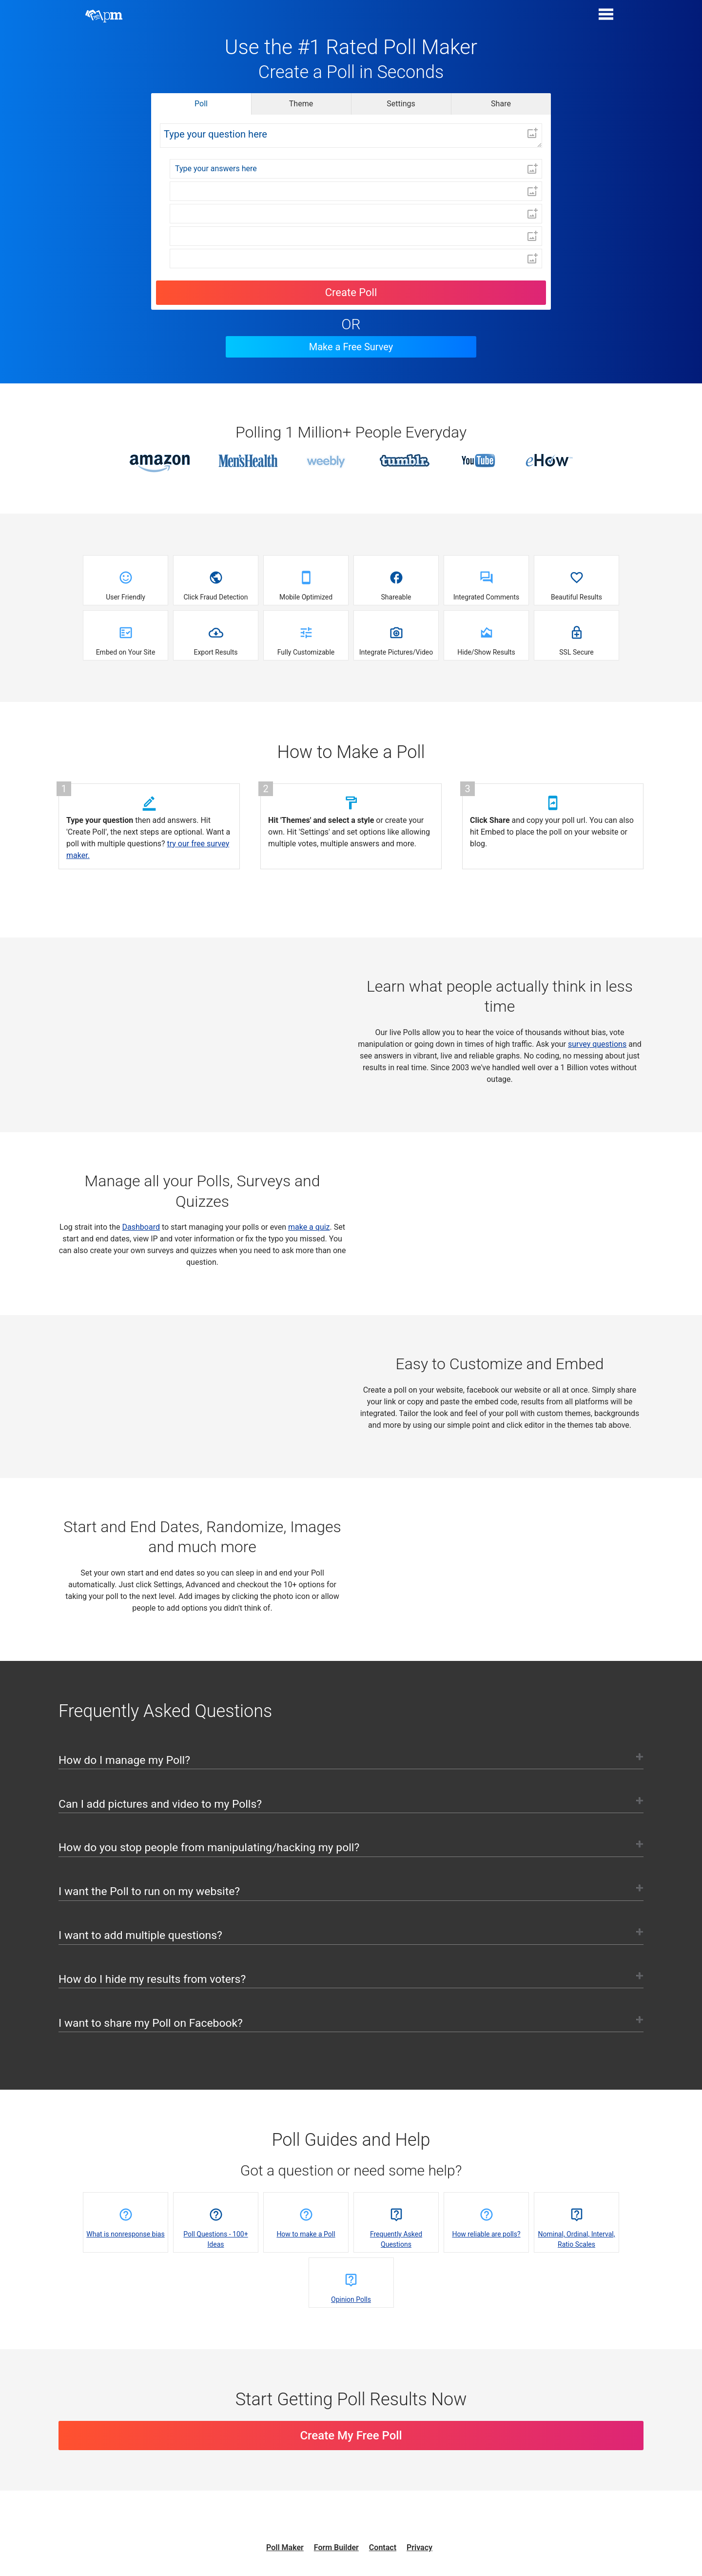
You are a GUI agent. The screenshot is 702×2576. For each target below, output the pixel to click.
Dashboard (141, 1227)
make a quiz (309, 1227)
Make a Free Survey (351, 347)
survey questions (597, 1044)
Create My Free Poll (351, 2458)
